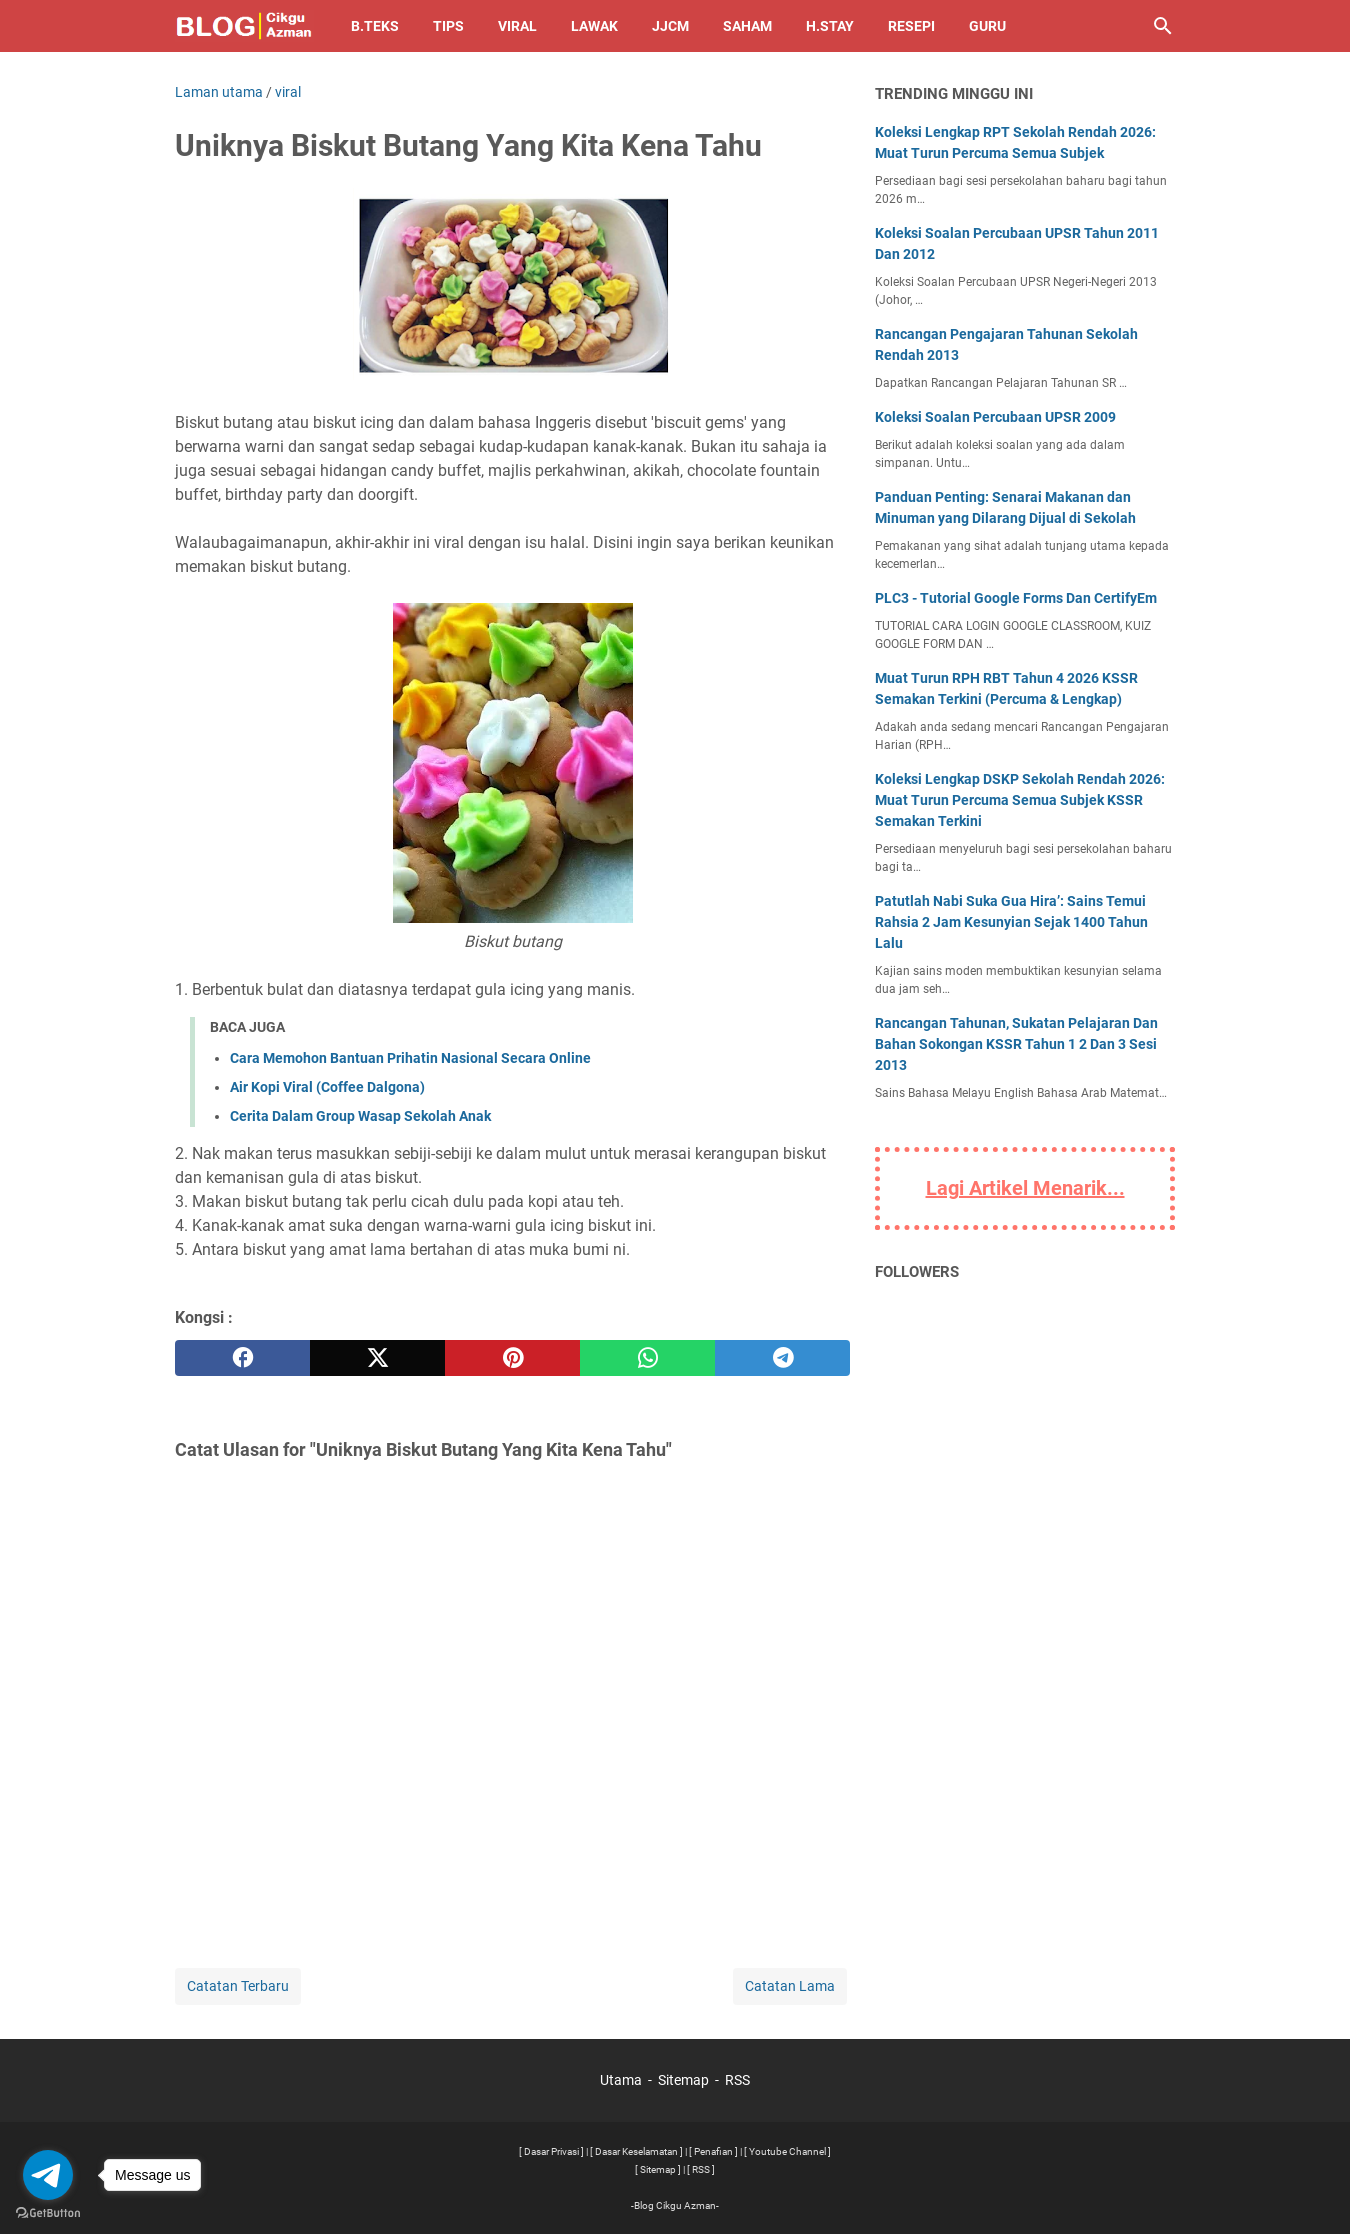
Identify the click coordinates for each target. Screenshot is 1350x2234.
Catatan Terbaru (238, 1986)
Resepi (911, 26)
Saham (747, 26)
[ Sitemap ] (658, 2169)
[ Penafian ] (713, 2151)
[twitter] (377, 1358)
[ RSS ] (701, 2169)
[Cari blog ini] (1163, 26)
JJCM (670, 26)
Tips (448, 26)
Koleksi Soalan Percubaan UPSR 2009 (995, 417)
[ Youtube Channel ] (787, 2151)
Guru (987, 26)
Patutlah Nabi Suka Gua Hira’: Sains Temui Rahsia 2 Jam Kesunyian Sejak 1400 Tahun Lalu (1011, 922)
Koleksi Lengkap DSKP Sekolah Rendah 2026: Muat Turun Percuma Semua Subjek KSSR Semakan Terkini (1020, 800)
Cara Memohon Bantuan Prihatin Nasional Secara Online (410, 1058)
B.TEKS (375, 26)
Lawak (594, 26)
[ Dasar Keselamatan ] (636, 2151)
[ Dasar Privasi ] (551, 2151)
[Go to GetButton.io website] (48, 2213)
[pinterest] (512, 1358)
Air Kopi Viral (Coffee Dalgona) (327, 1087)
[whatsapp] (647, 1358)
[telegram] (782, 1358)
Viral (517, 26)
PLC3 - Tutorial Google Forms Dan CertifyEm (1016, 598)
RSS (737, 2080)
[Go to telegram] (48, 2175)
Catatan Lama (790, 1986)
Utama (621, 2080)
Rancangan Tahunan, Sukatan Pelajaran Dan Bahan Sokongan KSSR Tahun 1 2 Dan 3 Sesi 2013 (1016, 1044)
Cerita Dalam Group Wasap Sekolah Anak (360, 1116)
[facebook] (242, 1358)
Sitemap (683, 2080)
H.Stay (830, 26)
